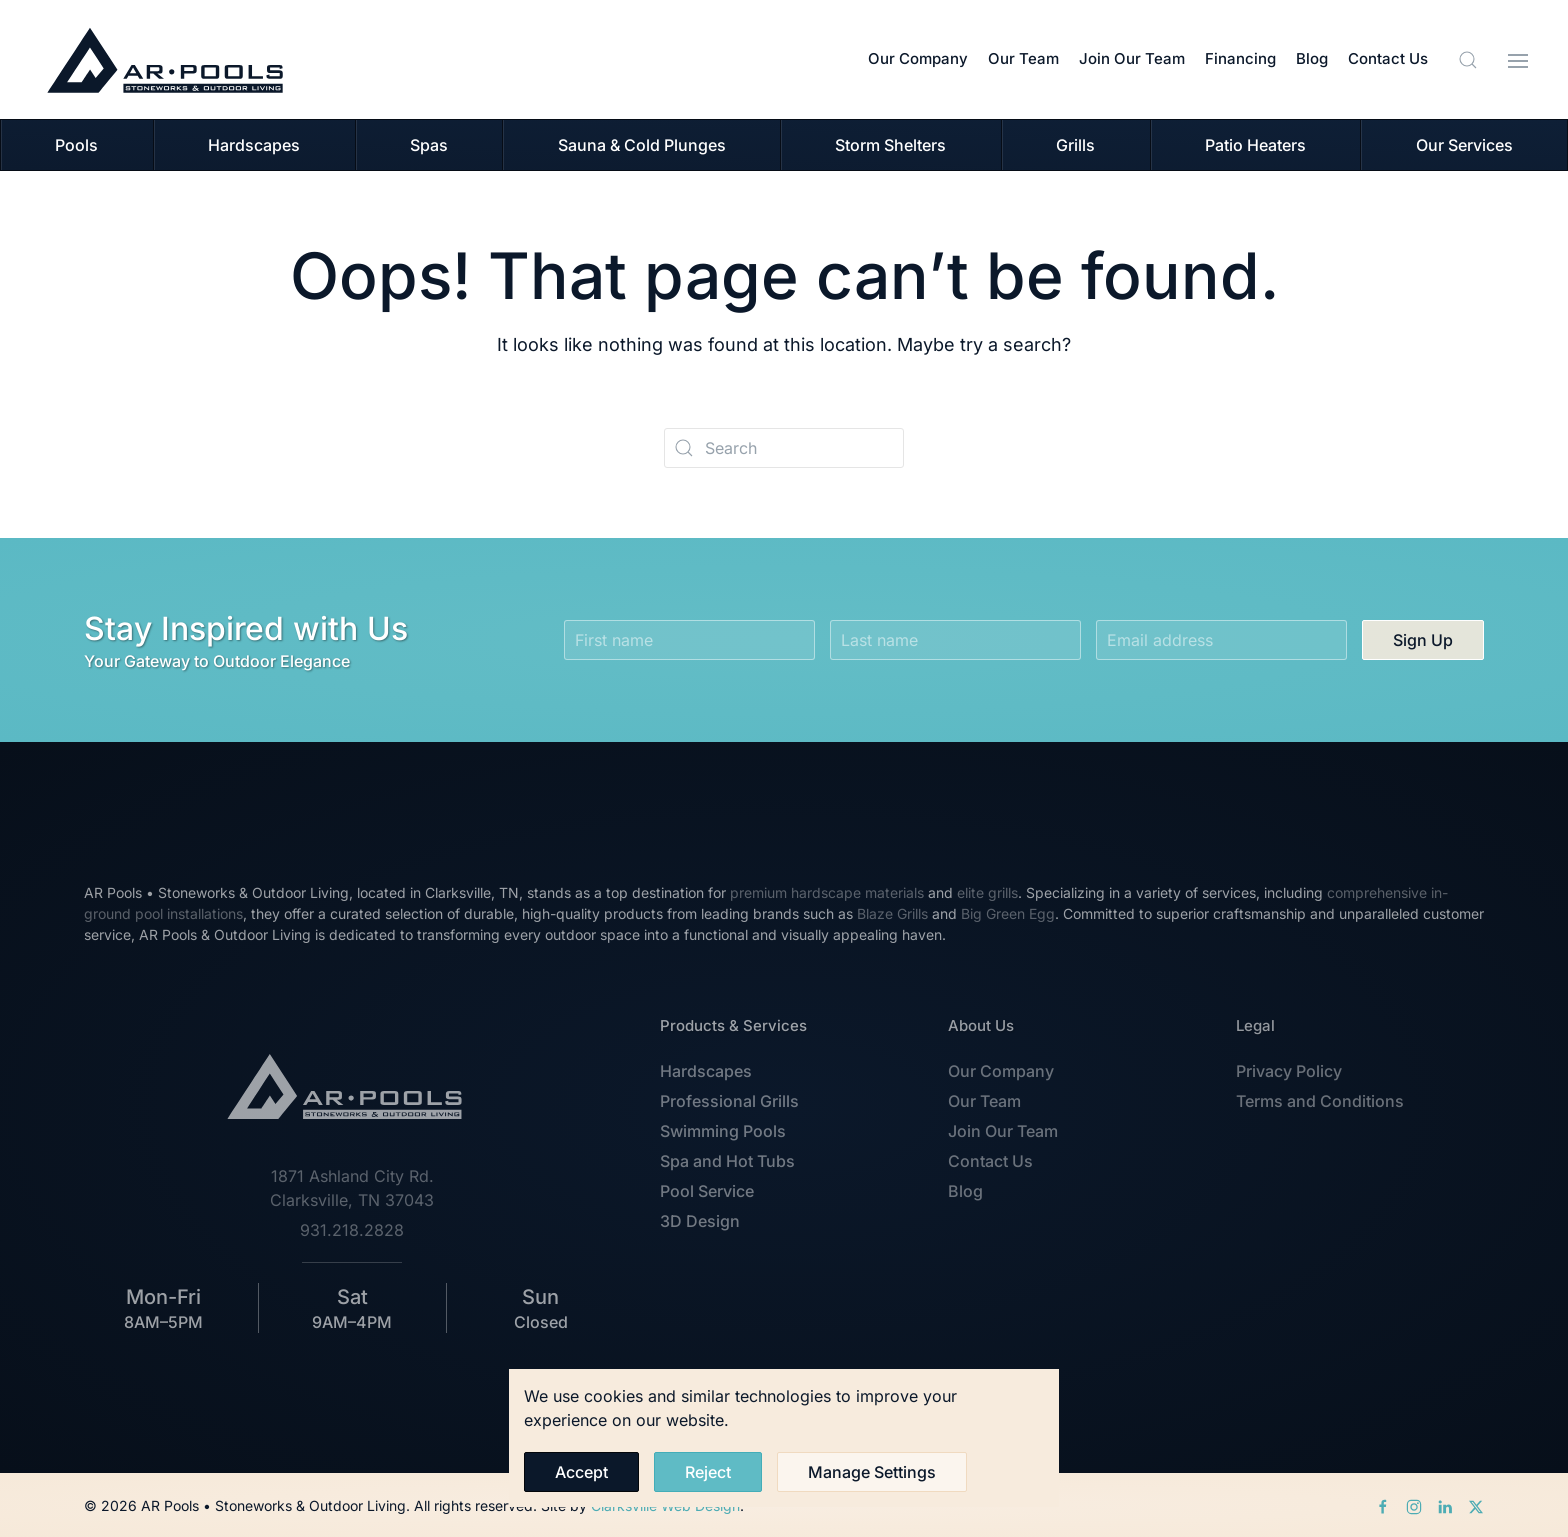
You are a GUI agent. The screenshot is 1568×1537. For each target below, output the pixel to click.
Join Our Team (1132, 58)
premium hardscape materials (827, 892)
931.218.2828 (352, 1230)
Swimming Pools (723, 1131)
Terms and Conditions (1320, 1101)
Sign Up (1423, 640)
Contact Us (1388, 58)
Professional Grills (729, 1101)
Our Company (918, 58)
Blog (1312, 58)
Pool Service (707, 1191)
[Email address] (1221, 640)
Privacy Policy (1289, 1071)
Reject (708, 1472)
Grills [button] (1075, 145)
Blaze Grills (892, 913)
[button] (1468, 60)
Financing (1240, 58)
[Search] (784, 448)
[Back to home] (165, 59)
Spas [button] (429, 145)
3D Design (700, 1221)
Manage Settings (872, 1472)
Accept (581, 1472)
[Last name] (955, 640)
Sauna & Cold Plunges (642, 145)
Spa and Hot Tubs (727, 1161)
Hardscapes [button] (254, 145)
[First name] (689, 640)
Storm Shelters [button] (890, 145)
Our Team (1023, 58)
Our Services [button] (1464, 145)
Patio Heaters (1255, 145)
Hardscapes (706, 1071)
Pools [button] (76, 145)
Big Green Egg (1008, 913)
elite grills (987, 892)
